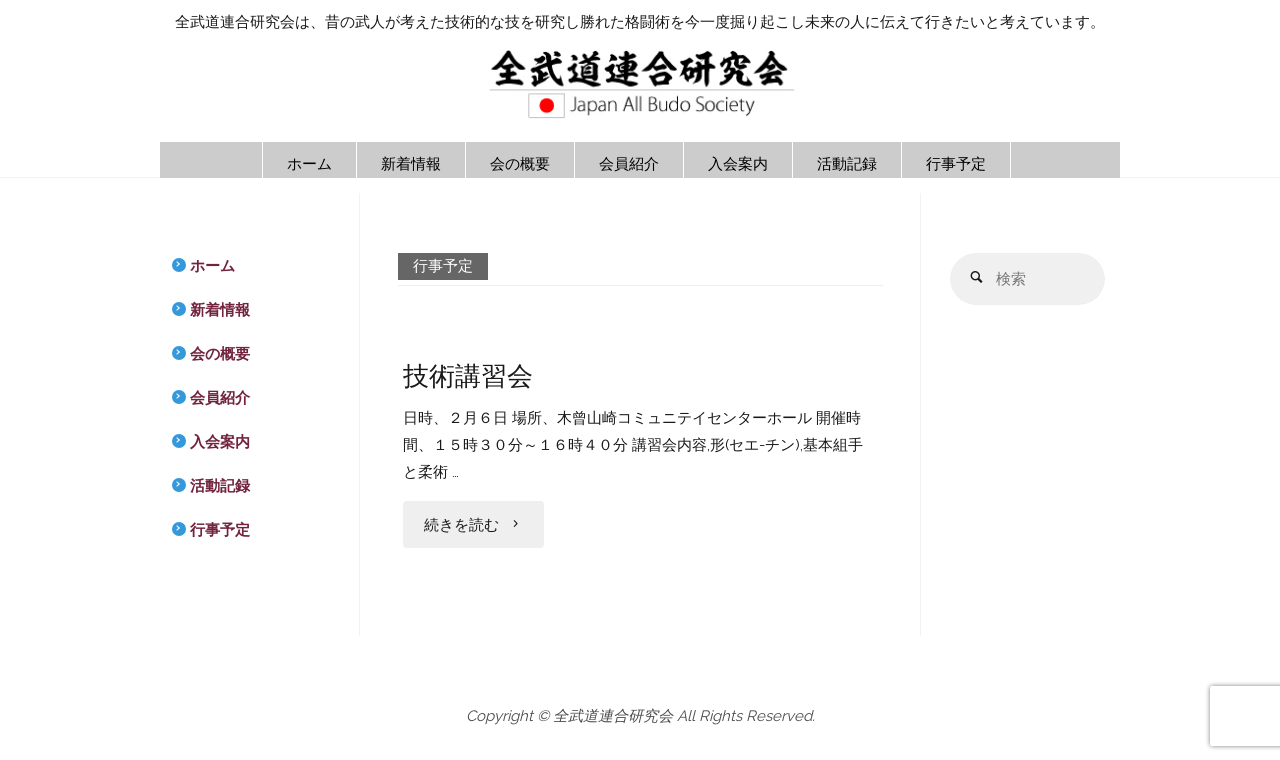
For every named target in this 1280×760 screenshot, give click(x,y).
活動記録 (220, 486)
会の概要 (220, 354)
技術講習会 (468, 375)
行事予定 (220, 530)
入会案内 (220, 442)
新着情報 (220, 310)
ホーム (212, 266)
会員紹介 (220, 398)
